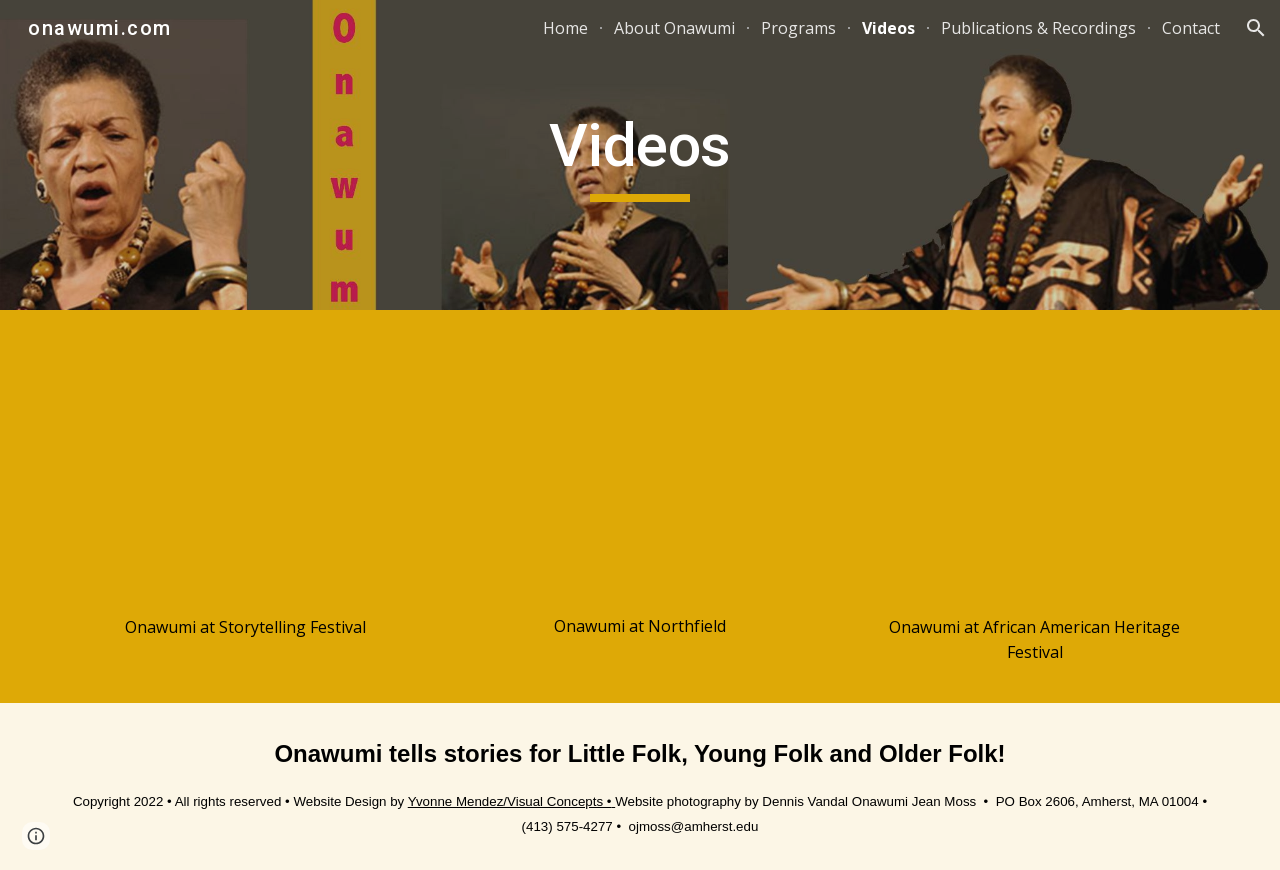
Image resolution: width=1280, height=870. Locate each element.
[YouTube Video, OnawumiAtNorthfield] (639, 467)
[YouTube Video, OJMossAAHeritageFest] (1034, 467)
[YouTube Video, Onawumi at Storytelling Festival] (245, 467)
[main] (640, 155)
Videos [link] (888, 28)
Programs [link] (798, 28)
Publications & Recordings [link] (1038, 28)
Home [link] (565, 28)
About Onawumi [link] (674, 28)
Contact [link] (1191, 28)
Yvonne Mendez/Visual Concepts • (510, 801)
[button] (1256, 28)
